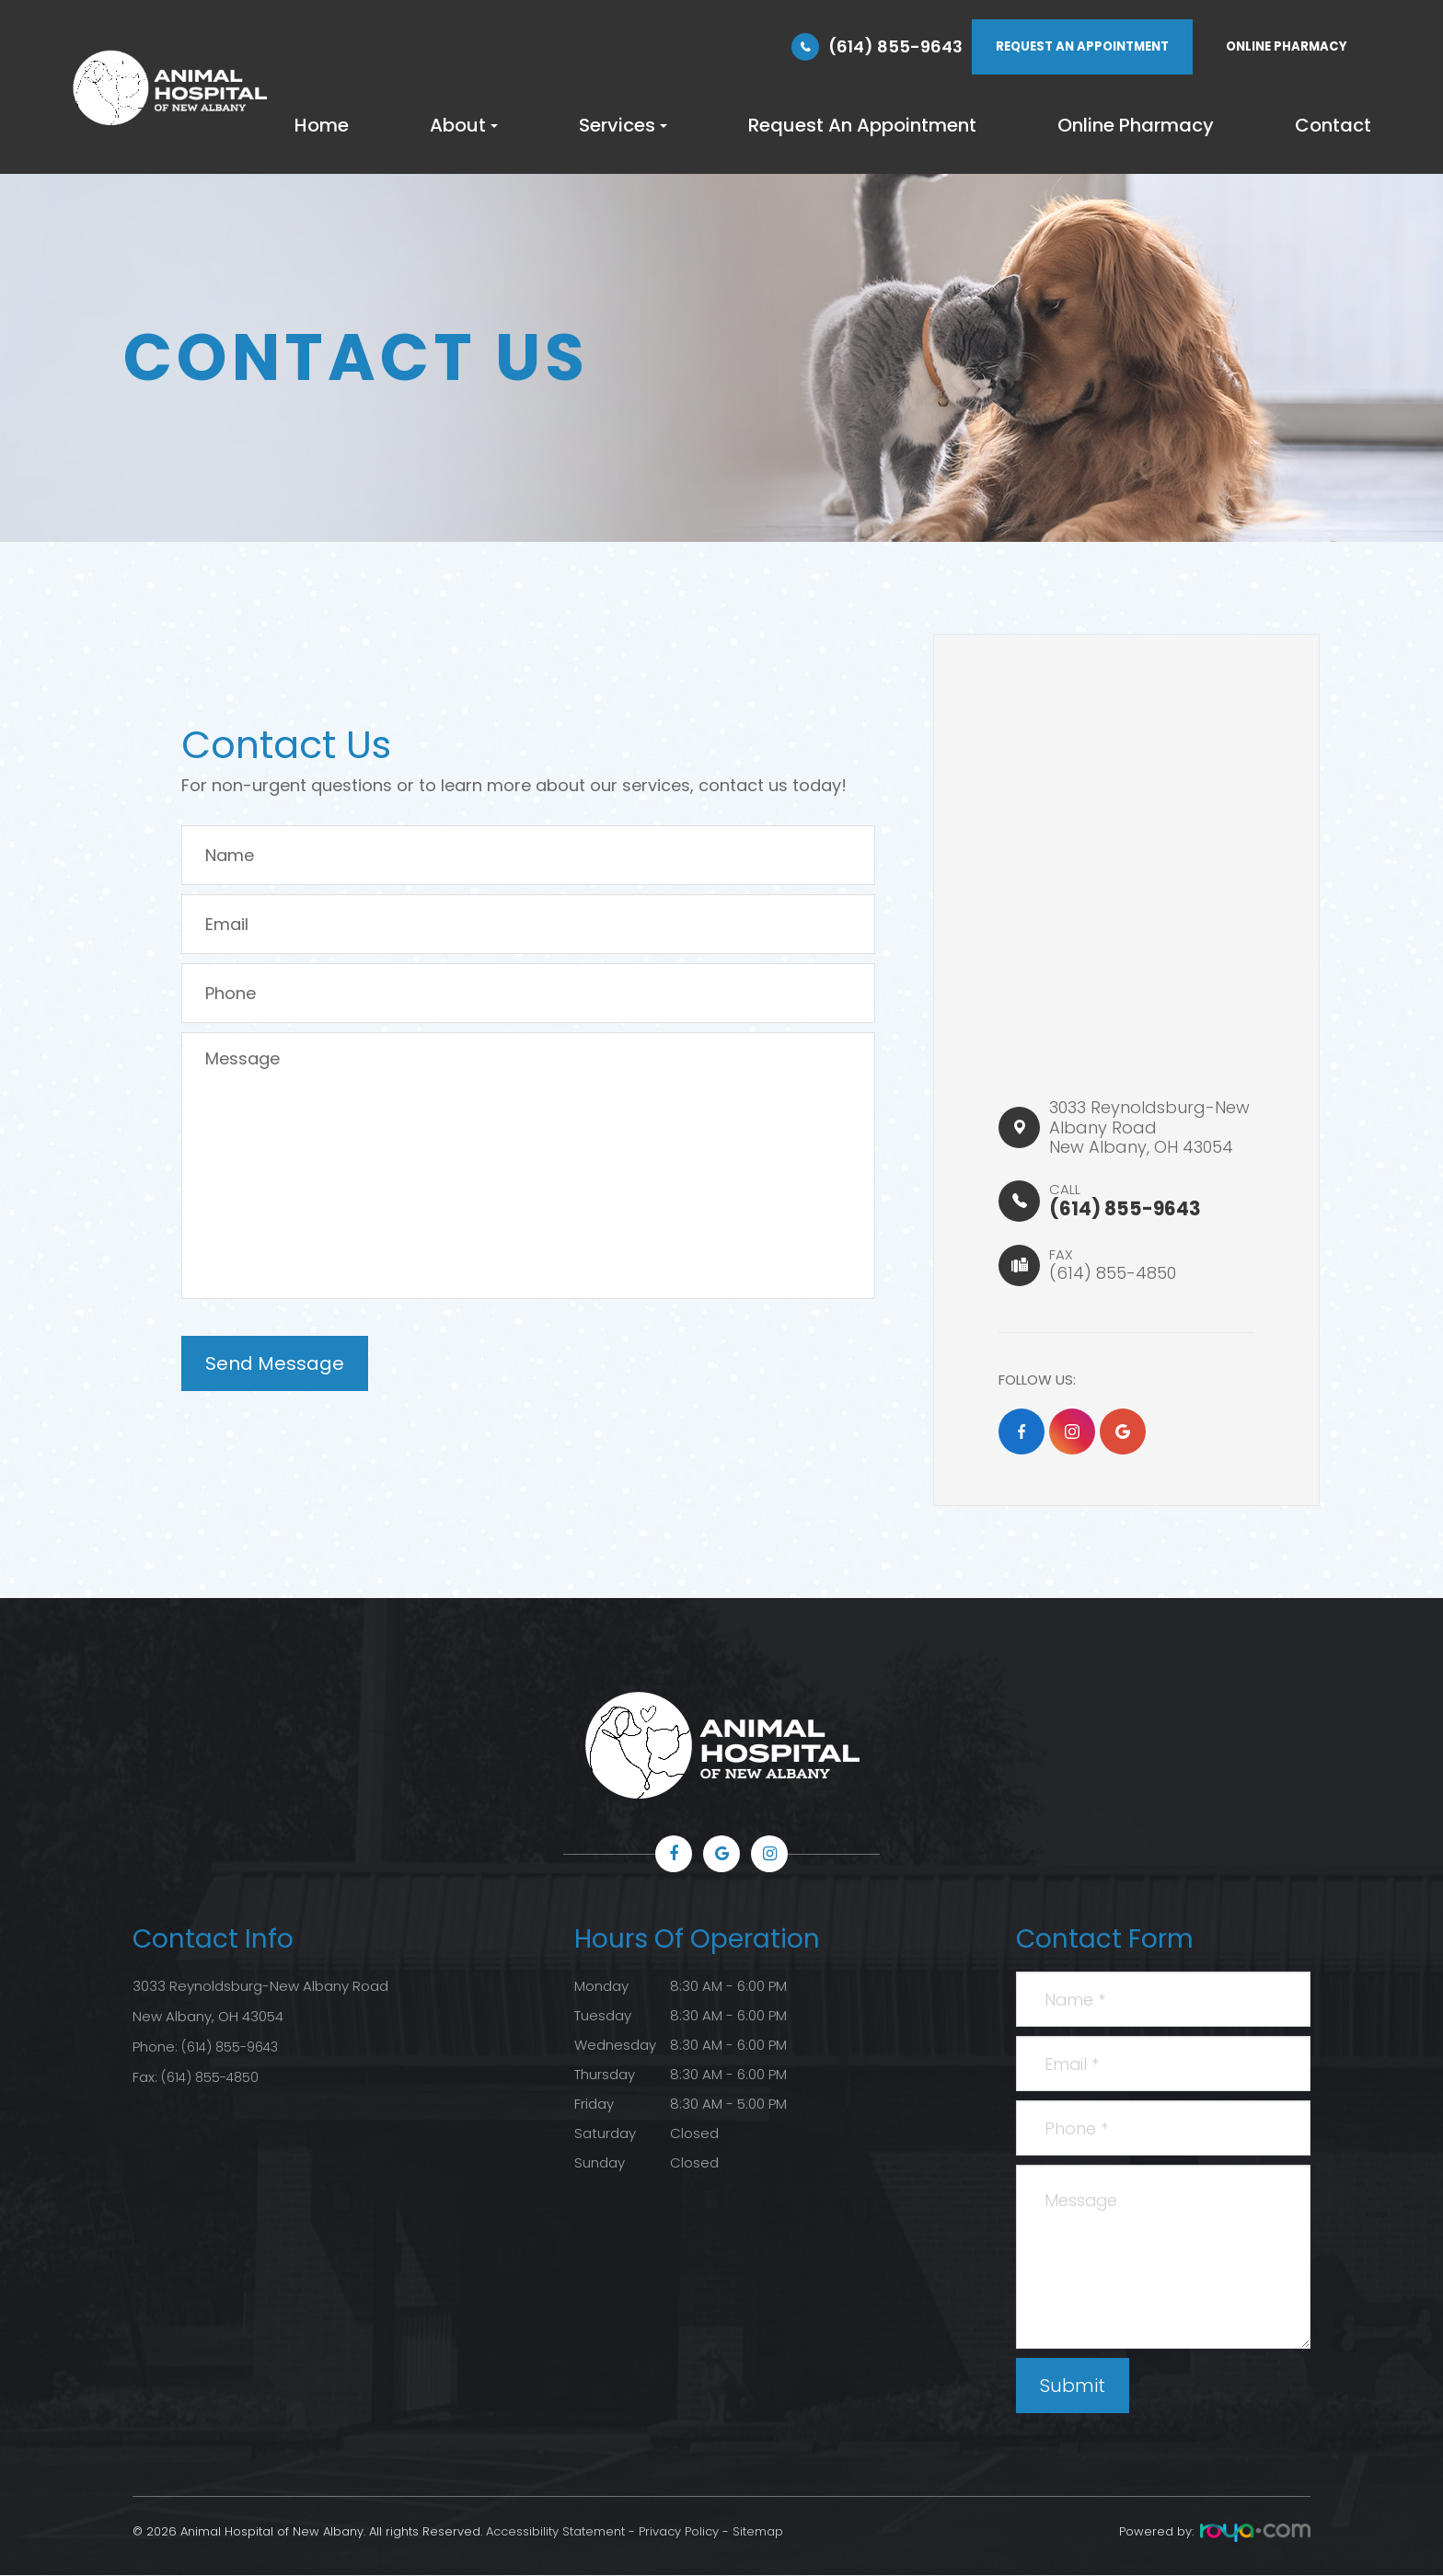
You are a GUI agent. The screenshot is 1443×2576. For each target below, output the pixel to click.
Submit (1072, 2386)
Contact (1333, 125)
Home (321, 125)
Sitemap (758, 2532)
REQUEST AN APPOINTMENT (1082, 46)
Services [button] (623, 125)
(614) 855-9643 (895, 46)
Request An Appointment (862, 125)
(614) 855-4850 (212, 2075)
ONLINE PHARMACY (1286, 46)
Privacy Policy (679, 2532)
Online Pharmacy (1135, 125)
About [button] (464, 125)
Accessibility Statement (555, 2532)
